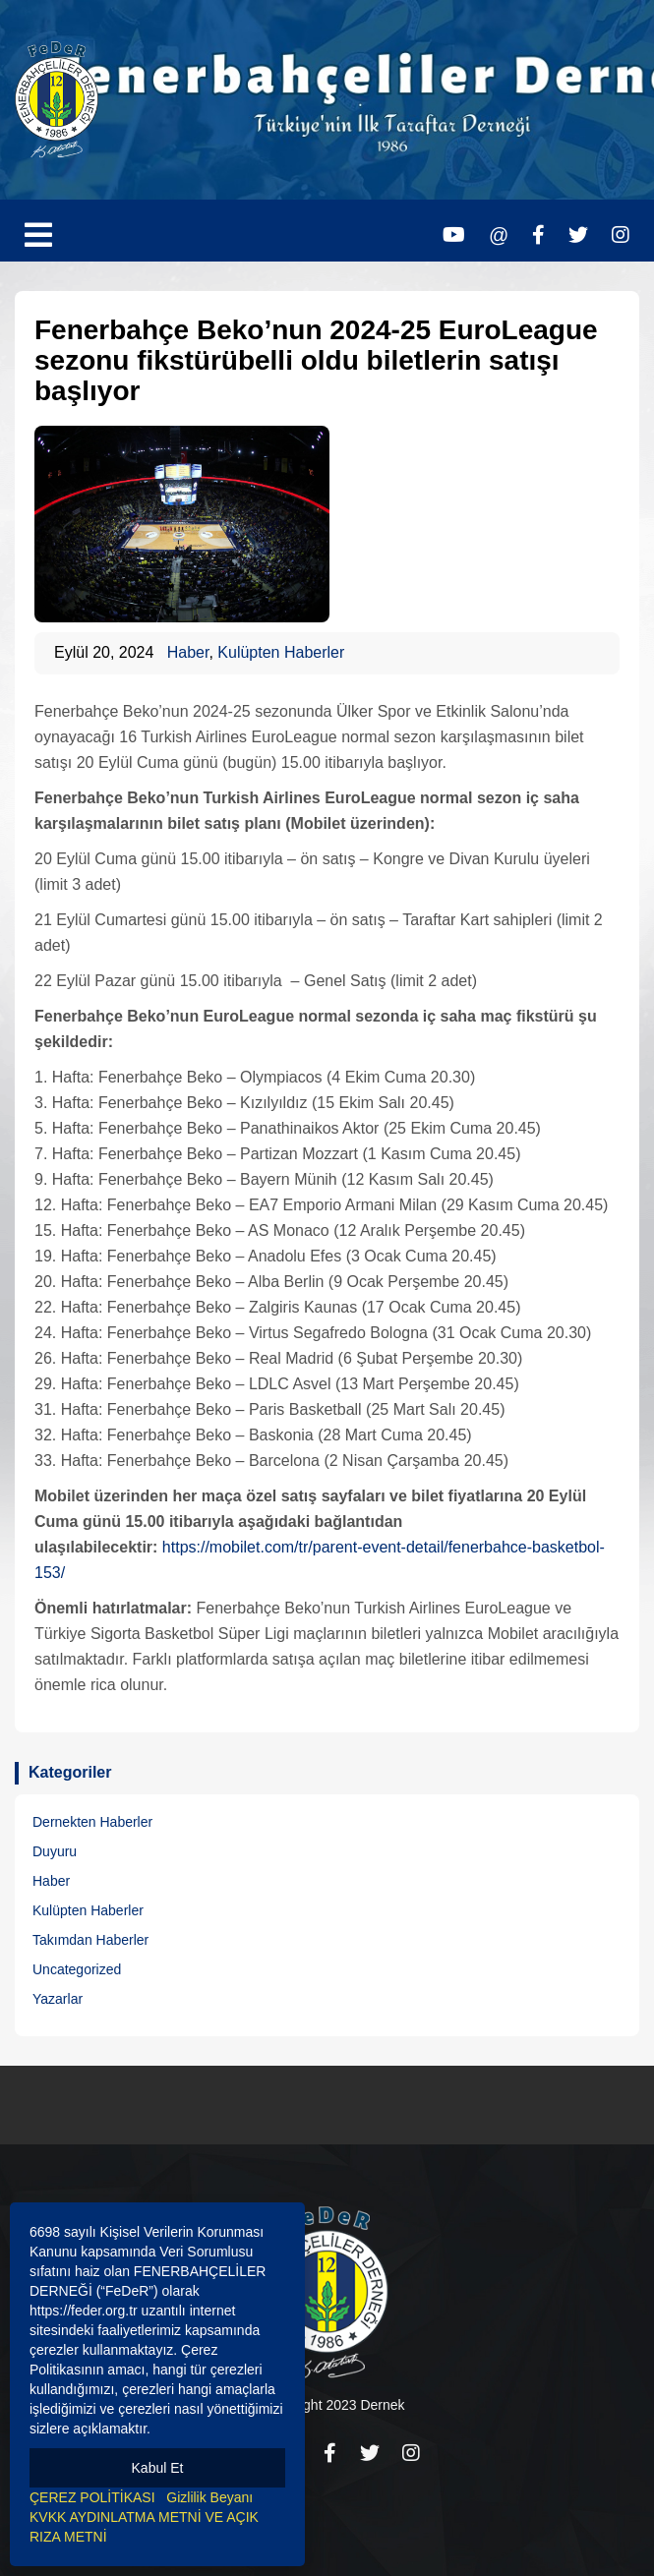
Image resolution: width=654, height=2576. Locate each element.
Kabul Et (158, 2468)
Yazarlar (57, 1999)
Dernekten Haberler (92, 1822)
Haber (188, 652)
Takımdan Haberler (90, 1940)
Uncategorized (76, 1969)
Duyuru (54, 1851)
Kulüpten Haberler (280, 652)
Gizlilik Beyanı (209, 2497)
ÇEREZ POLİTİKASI (92, 2497)
